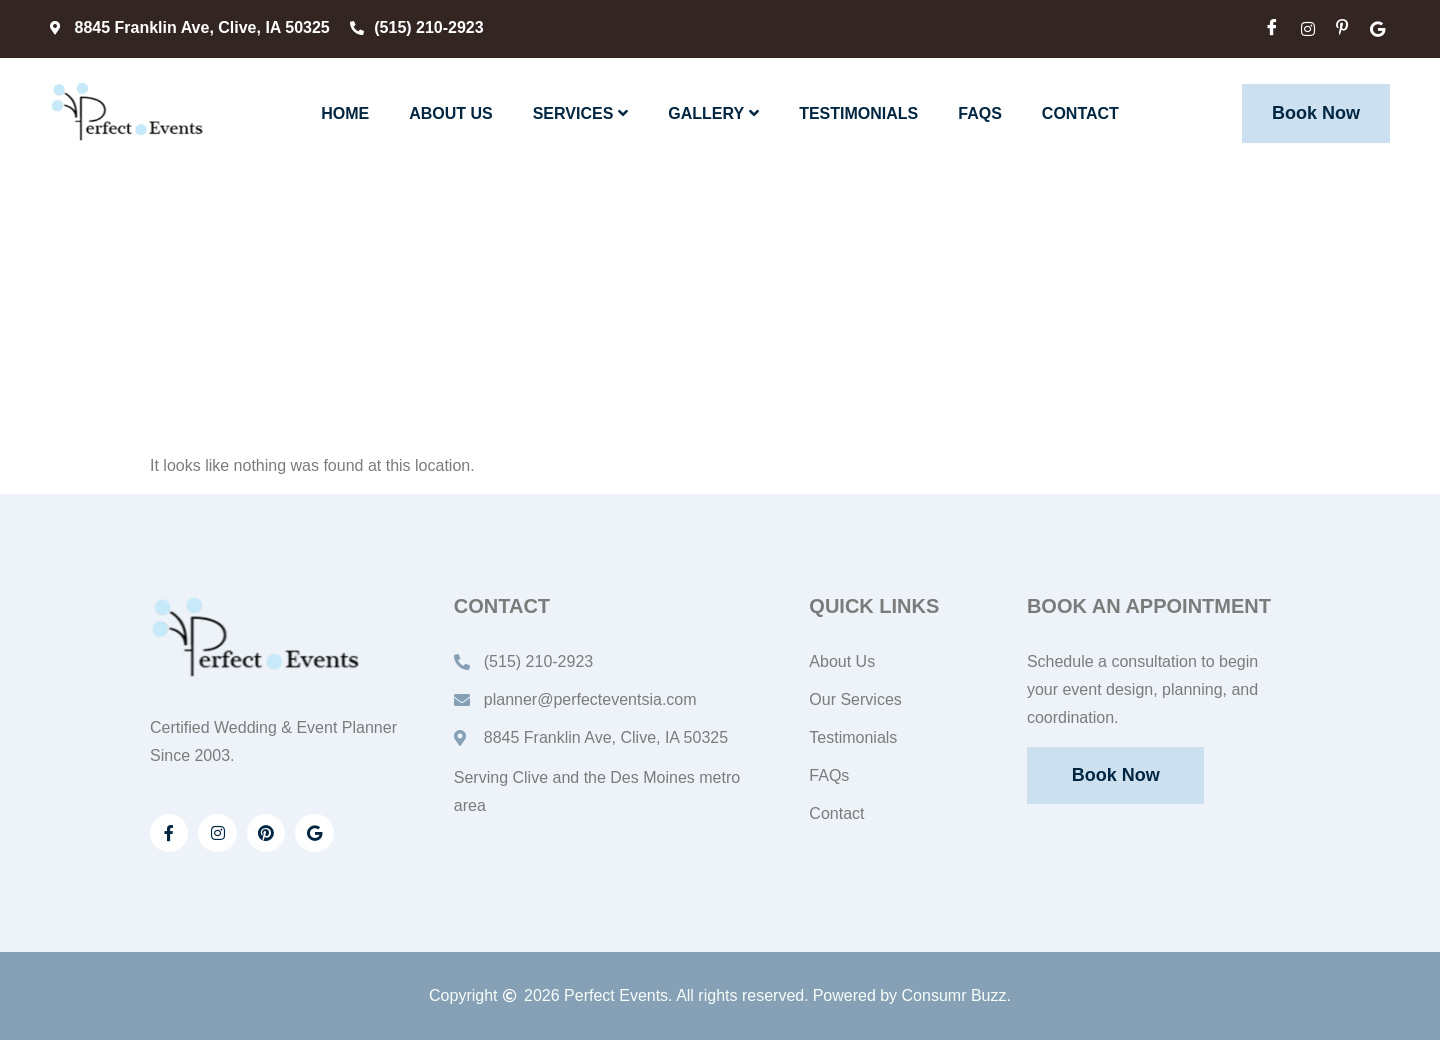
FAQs (980, 113)
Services (581, 113)
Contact (1080, 113)
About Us (451, 113)
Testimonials (858, 113)
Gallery (713, 113)
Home (345, 113)
